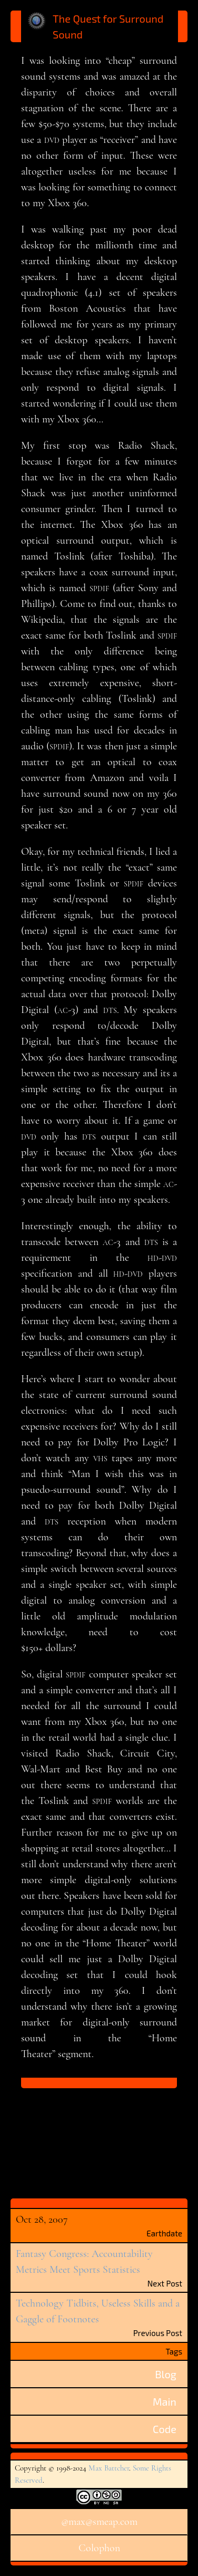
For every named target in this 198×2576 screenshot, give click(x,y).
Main (164, 2401)
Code (164, 2429)
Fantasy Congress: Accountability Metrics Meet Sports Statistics (84, 2261)
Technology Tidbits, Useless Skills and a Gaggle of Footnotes (98, 2311)
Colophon (99, 2548)
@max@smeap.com (99, 2521)
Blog (165, 2374)
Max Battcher (108, 2468)
